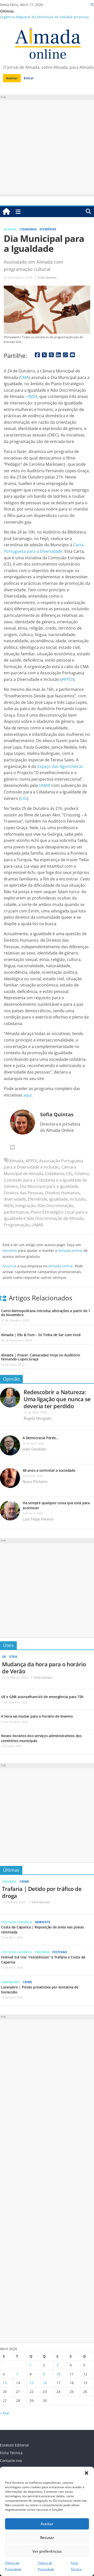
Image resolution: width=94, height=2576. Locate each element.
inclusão (77, 1199)
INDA (32, 396)
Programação (17, 1225)
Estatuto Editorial (14, 2445)
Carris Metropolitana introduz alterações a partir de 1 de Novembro (45, 1312)
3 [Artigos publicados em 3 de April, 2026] (57, 2365)
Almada (10, 229)
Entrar (29, 78)
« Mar (5, 2413)
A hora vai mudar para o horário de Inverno (37, 1716)
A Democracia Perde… (40, 1437)
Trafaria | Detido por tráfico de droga (41, 1892)
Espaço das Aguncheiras (60, 766)
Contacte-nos (11, 2460)
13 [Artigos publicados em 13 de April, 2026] (5, 2382)
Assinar (12, 78)
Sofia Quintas (47, 277)
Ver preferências (47, 2551)
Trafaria (9, 1881)
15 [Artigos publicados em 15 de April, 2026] (32, 2382)
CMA (24, 377)
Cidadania (28, 229)
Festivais (59, 1952)
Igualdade (58, 1199)
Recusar (47, 2537)
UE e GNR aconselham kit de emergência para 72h (42, 1696)
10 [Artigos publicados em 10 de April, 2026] (58, 2374)
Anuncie (9, 1266)
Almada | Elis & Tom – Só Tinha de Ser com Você (41, 1334)
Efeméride (48, 229)
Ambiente (42, 1922)
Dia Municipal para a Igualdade (49, 1186)
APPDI (67, 679)
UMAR (44, 785)
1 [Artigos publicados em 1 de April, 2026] (31, 2365)
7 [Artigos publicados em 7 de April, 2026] (17, 2374)
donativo (10, 1250)
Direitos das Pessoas (23, 1193)
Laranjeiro (10, 1982)
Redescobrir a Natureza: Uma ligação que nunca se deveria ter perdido (57, 1399)
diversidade (15, 1199)
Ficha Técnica (11, 2452)
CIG (23, 798)
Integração (25, 1205)
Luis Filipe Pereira (38, 1518)
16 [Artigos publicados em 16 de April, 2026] (45, 2382)
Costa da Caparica (16, 1922)
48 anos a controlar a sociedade (49, 1470)
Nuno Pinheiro (35, 1481)
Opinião (11, 1379)
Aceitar (47, 2523)
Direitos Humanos (62, 1193)
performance (16, 1212)
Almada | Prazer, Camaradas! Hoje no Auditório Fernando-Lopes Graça (40, 1357)
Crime (24, 1881)
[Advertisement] (47, 147)
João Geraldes (34, 1448)
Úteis (8, 1645)
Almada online (70, 1250)
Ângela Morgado (38, 1418)
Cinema (81, 1173)
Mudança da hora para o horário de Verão (44, 1667)
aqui (27, 1095)
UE (4, 1657)
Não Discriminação (55, 1205)
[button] (86, 2472)
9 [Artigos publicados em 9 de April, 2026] (44, 2374)
